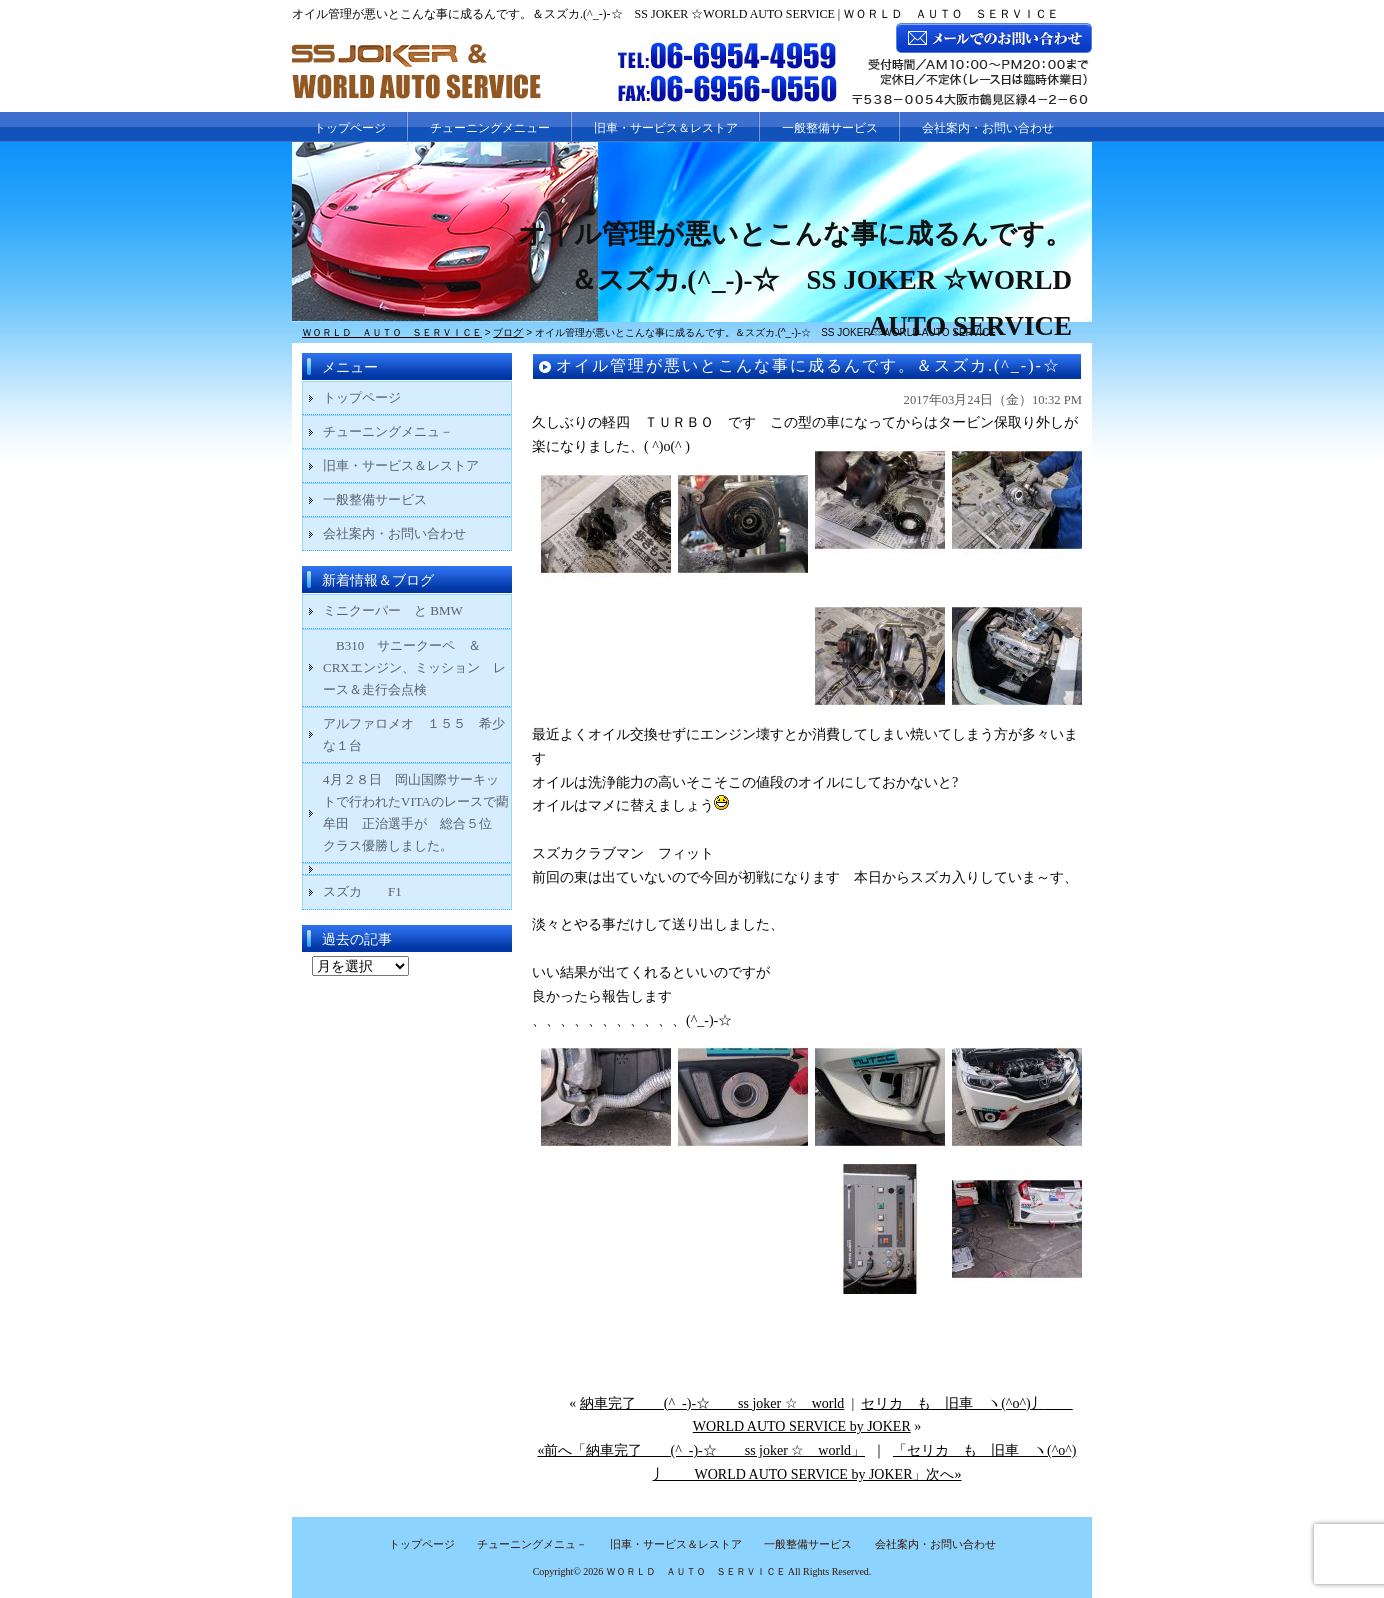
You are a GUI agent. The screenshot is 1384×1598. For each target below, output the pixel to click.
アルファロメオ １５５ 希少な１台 (414, 734)
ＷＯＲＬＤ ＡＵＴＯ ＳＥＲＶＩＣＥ (696, 1571)
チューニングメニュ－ (388, 431)
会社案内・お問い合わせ (988, 128)
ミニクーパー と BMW (393, 610)
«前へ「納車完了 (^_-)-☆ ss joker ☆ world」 (701, 1450)
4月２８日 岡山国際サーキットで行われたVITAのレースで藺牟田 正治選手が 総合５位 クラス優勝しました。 (416, 812)
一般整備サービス (830, 128)
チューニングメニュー (490, 128)
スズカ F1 (375, 891)
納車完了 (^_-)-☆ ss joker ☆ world (712, 1403)
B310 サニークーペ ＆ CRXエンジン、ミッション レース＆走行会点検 (414, 667)
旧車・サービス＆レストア (666, 128)
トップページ (350, 128)
